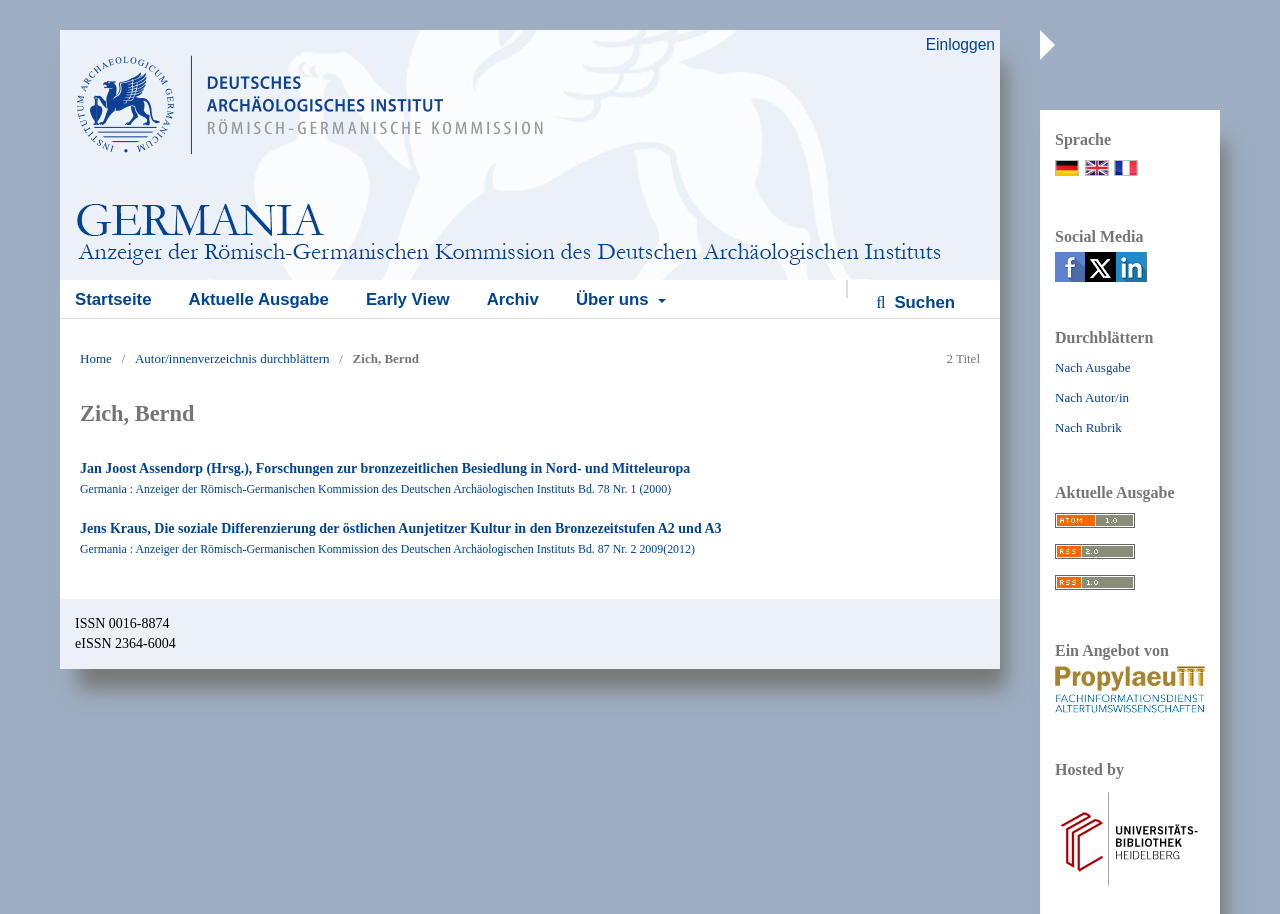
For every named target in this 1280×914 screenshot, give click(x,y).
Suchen (922, 302)
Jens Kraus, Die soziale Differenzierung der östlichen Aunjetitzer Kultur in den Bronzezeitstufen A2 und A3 (401, 528)
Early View (408, 299)
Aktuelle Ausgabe (259, 299)
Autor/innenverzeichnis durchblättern (232, 358)
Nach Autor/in (1092, 397)
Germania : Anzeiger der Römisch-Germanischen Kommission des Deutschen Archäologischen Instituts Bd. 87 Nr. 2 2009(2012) (387, 549)
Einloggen (960, 44)
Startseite (113, 299)
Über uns (614, 299)
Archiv (513, 299)
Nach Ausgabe (1092, 367)
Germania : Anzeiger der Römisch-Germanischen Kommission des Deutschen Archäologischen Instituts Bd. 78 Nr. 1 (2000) (375, 489)
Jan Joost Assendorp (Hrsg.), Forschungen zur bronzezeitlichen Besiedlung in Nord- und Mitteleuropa (385, 468)
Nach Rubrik (1088, 427)
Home (96, 358)
